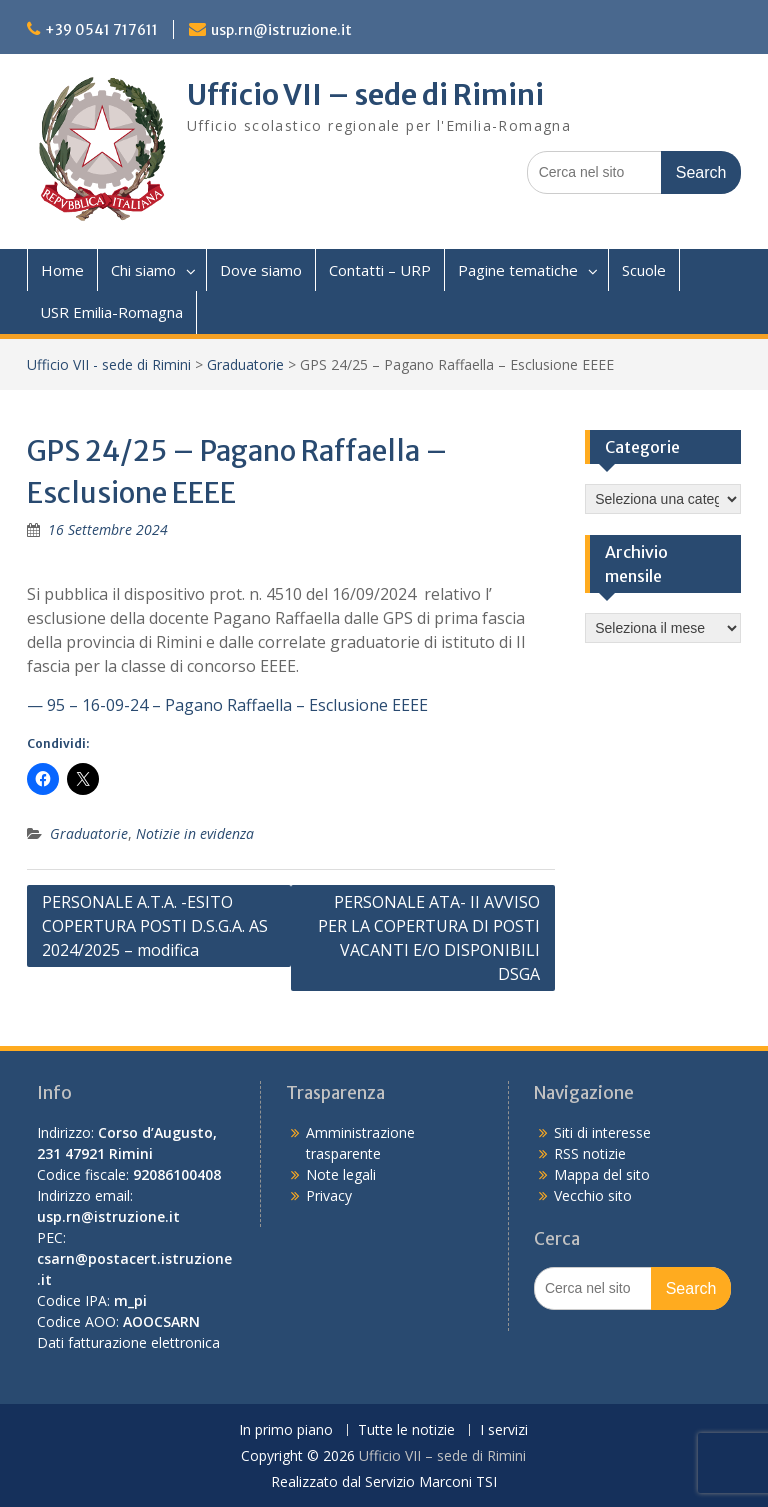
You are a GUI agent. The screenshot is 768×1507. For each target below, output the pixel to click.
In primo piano (286, 1430)
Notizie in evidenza (195, 833)
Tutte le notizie (406, 1430)
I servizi (504, 1430)
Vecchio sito (593, 1195)
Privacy (329, 1195)
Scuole (644, 270)
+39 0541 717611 (101, 30)
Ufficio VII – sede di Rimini (365, 95)
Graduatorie (245, 364)
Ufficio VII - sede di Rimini (109, 364)
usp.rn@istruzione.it (281, 30)
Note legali (341, 1174)
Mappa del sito (602, 1174)
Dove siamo (261, 270)
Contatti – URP (380, 270)
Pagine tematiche (518, 270)
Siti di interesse (602, 1132)
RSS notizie (590, 1153)
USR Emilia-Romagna (111, 312)
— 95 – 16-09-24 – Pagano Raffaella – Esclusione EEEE (227, 705)
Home (62, 270)
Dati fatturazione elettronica (128, 1342)
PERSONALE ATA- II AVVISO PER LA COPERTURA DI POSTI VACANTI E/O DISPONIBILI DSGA (429, 938)
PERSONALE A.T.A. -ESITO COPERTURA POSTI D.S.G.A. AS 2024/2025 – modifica (155, 926)
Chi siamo (143, 270)
